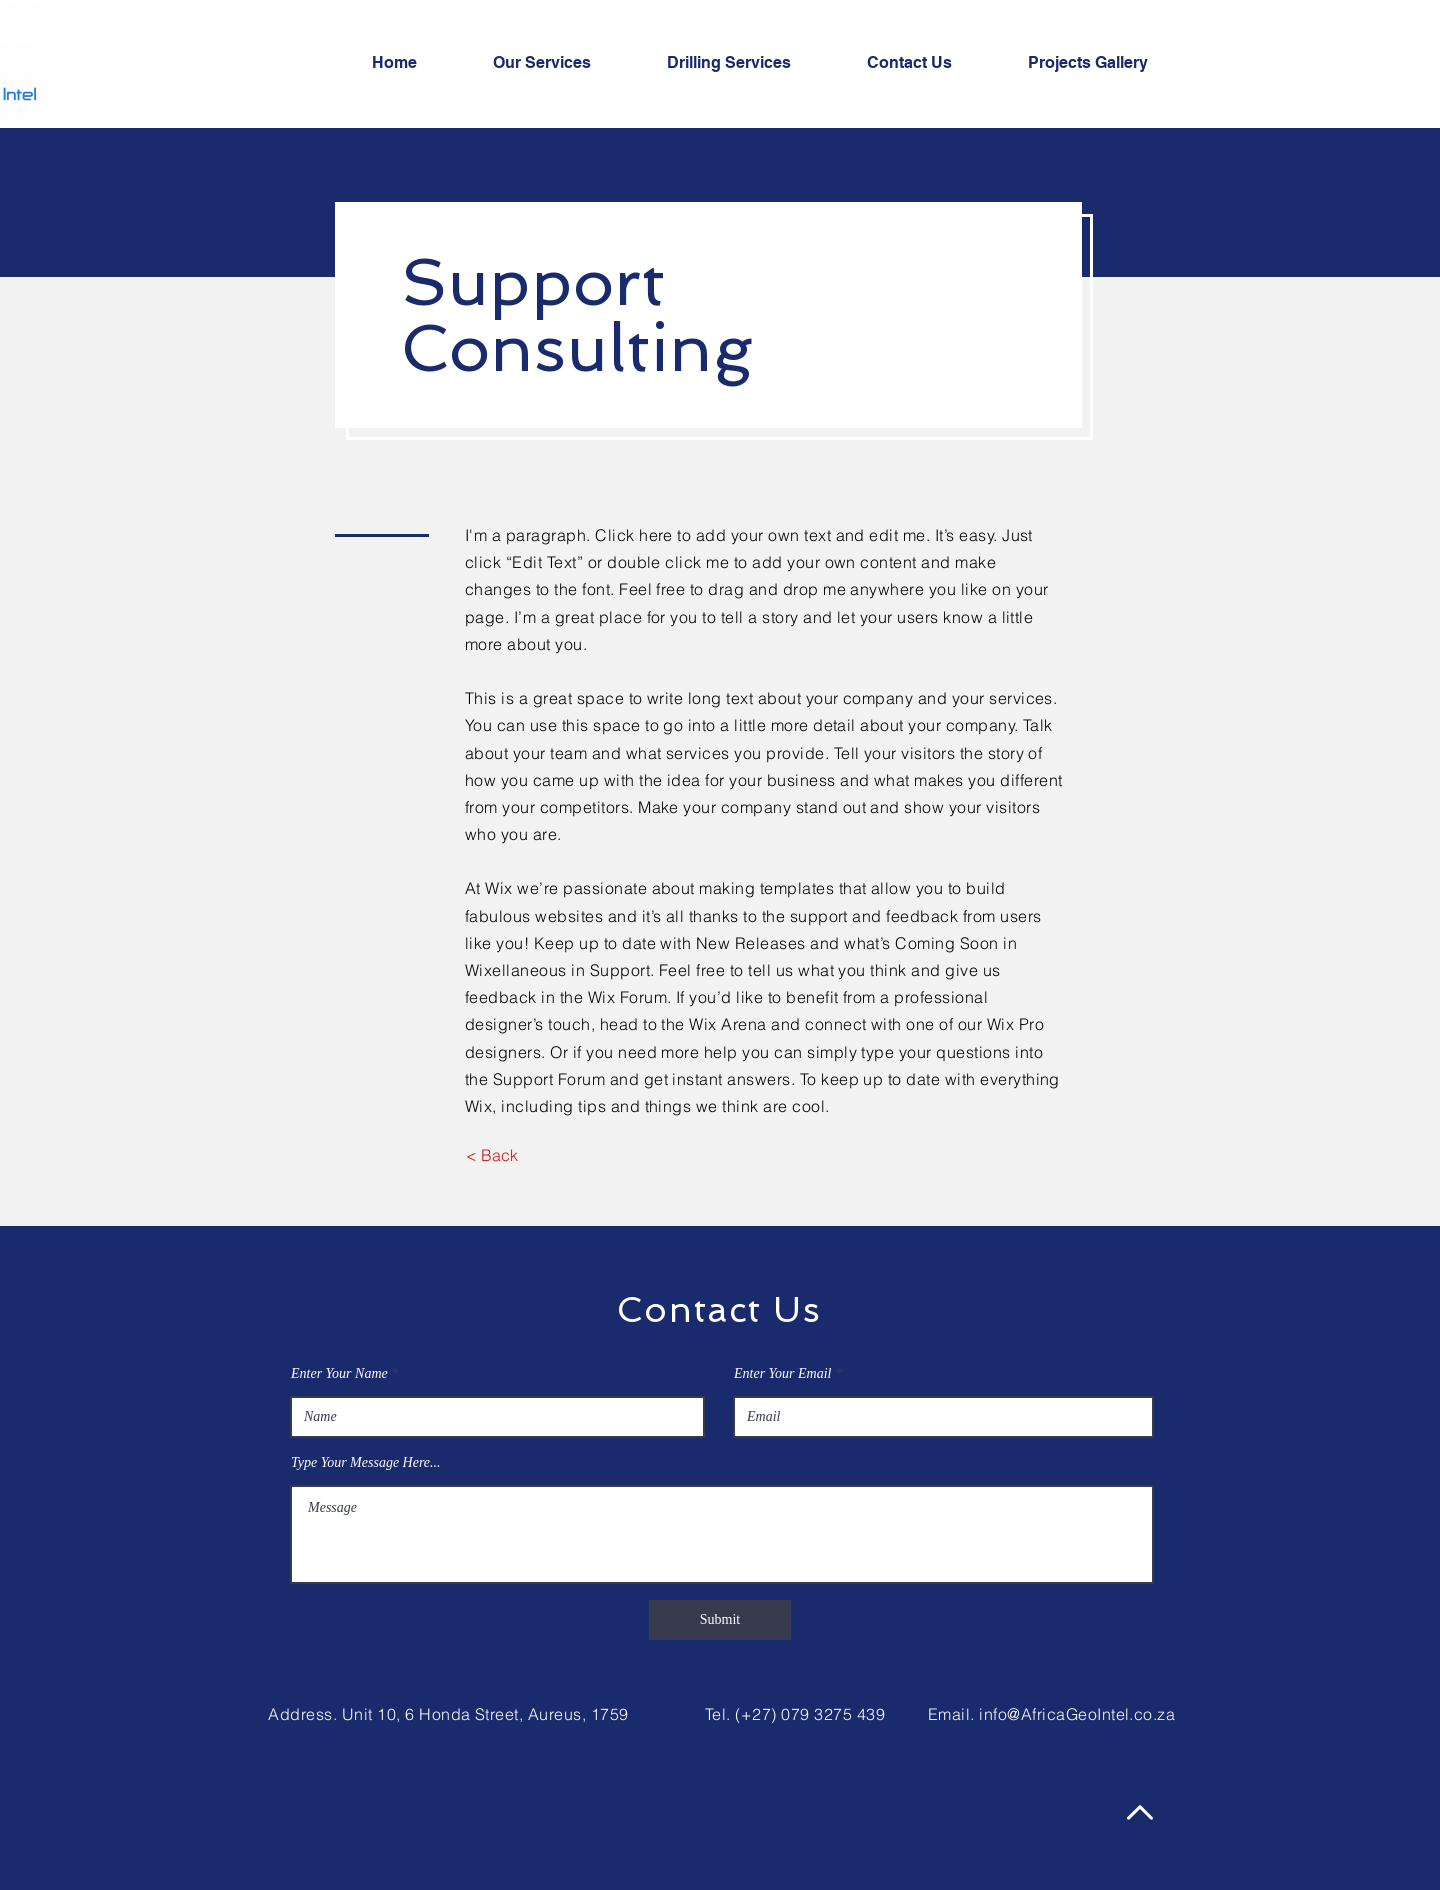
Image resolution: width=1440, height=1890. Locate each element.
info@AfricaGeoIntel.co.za (1077, 1714)
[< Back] (491, 1155)
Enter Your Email (783, 1374)
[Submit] (720, 1620)
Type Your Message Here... (366, 1463)
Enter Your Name (339, 1374)
